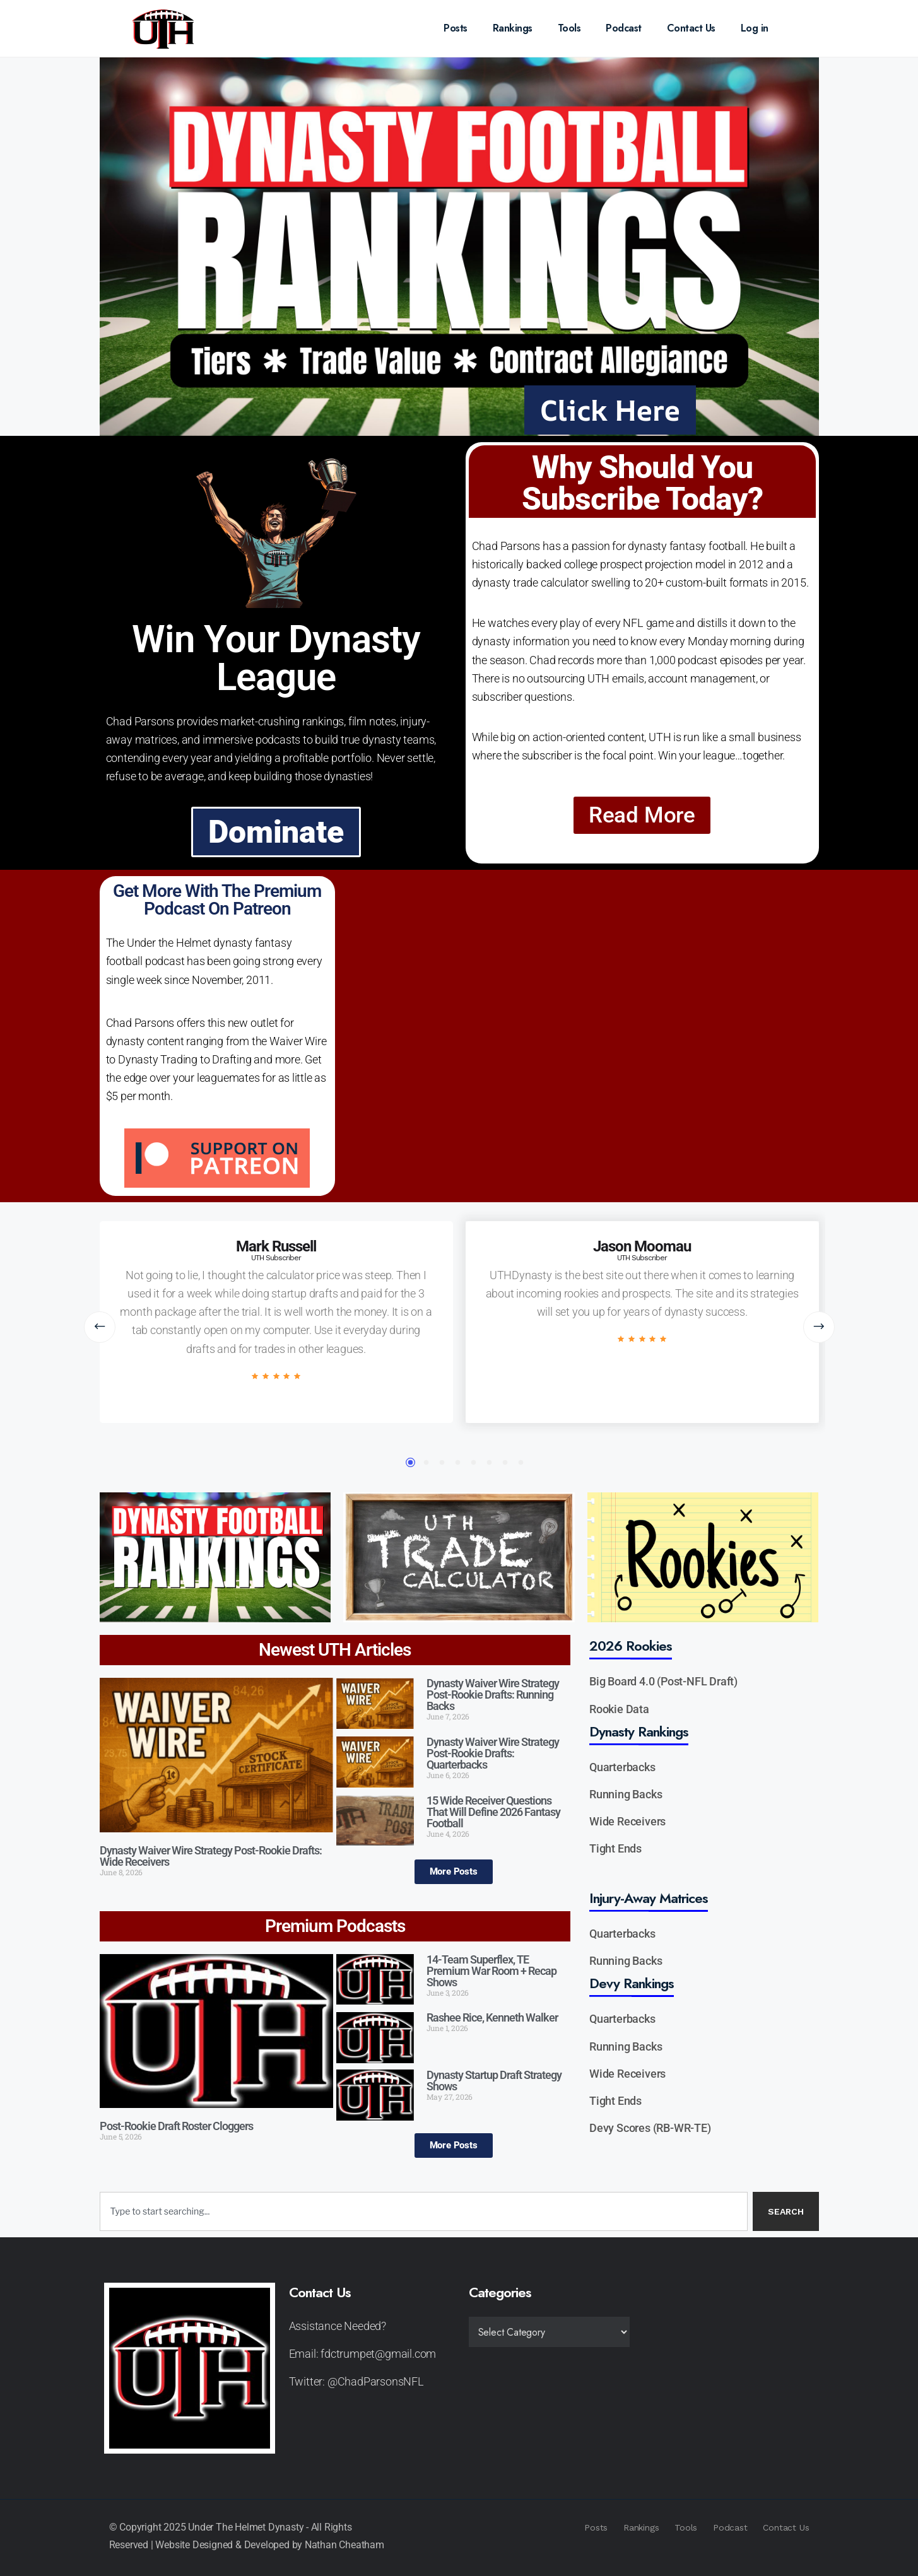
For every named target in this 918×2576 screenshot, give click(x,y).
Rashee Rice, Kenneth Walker (492, 2017)
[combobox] (424, 2211)
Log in (754, 28)
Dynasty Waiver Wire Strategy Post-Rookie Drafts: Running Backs (493, 1694)
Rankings (513, 28)
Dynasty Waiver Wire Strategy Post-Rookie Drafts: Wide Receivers (211, 1856)
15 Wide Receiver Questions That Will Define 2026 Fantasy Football (493, 1812)
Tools (569, 28)
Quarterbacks (622, 1767)
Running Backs (625, 1794)
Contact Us (691, 28)
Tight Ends (615, 1848)
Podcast (624, 28)
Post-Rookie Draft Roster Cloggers (176, 2126)
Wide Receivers (627, 1821)
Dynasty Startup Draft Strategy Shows (494, 2080)
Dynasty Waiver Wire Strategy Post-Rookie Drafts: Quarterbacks (493, 1753)
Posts (456, 28)
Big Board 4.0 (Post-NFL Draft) (663, 1681)
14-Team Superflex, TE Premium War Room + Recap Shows (491, 1971)
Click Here (610, 410)
